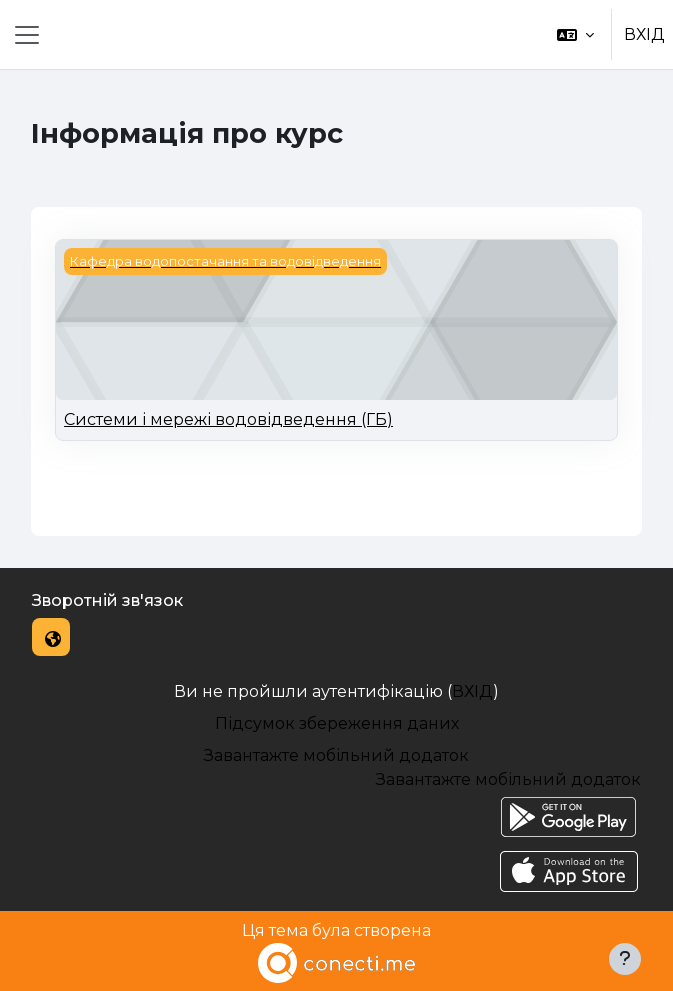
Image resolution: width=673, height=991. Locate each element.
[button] (575, 34)
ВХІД (644, 34)
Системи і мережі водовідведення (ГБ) (228, 419)
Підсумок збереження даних (337, 723)
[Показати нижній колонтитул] (625, 959)
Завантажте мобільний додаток (336, 755)
